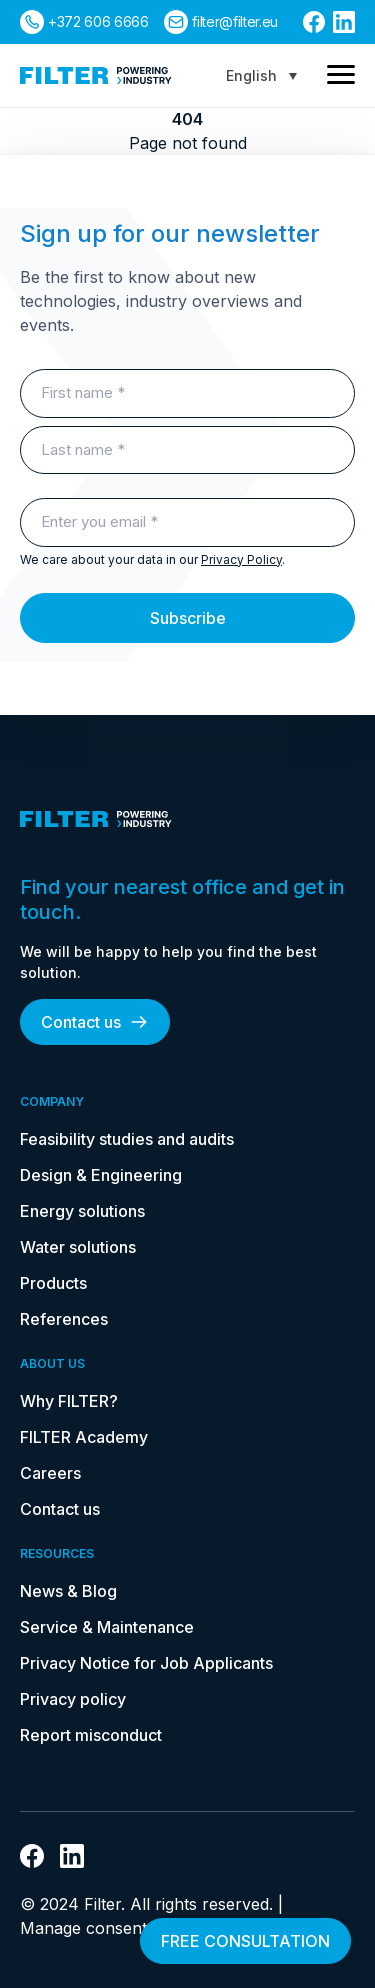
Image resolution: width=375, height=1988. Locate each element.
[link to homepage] (96, 75)
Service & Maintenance (107, 1627)
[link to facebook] (314, 22)
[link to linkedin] (344, 22)
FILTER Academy (84, 1437)
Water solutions (78, 1247)
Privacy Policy (241, 559)
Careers (50, 1473)
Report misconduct (91, 1735)
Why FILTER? (69, 1401)
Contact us (95, 1022)
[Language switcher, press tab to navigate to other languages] (261, 75)
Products (53, 1283)
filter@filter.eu (234, 21)
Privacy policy (73, 1699)
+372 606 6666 (98, 21)
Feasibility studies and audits (127, 1139)
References (64, 1319)
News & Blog (68, 1591)
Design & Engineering (101, 1175)
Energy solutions (82, 1211)
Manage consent (83, 1928)
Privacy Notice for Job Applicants (146, 1663)
